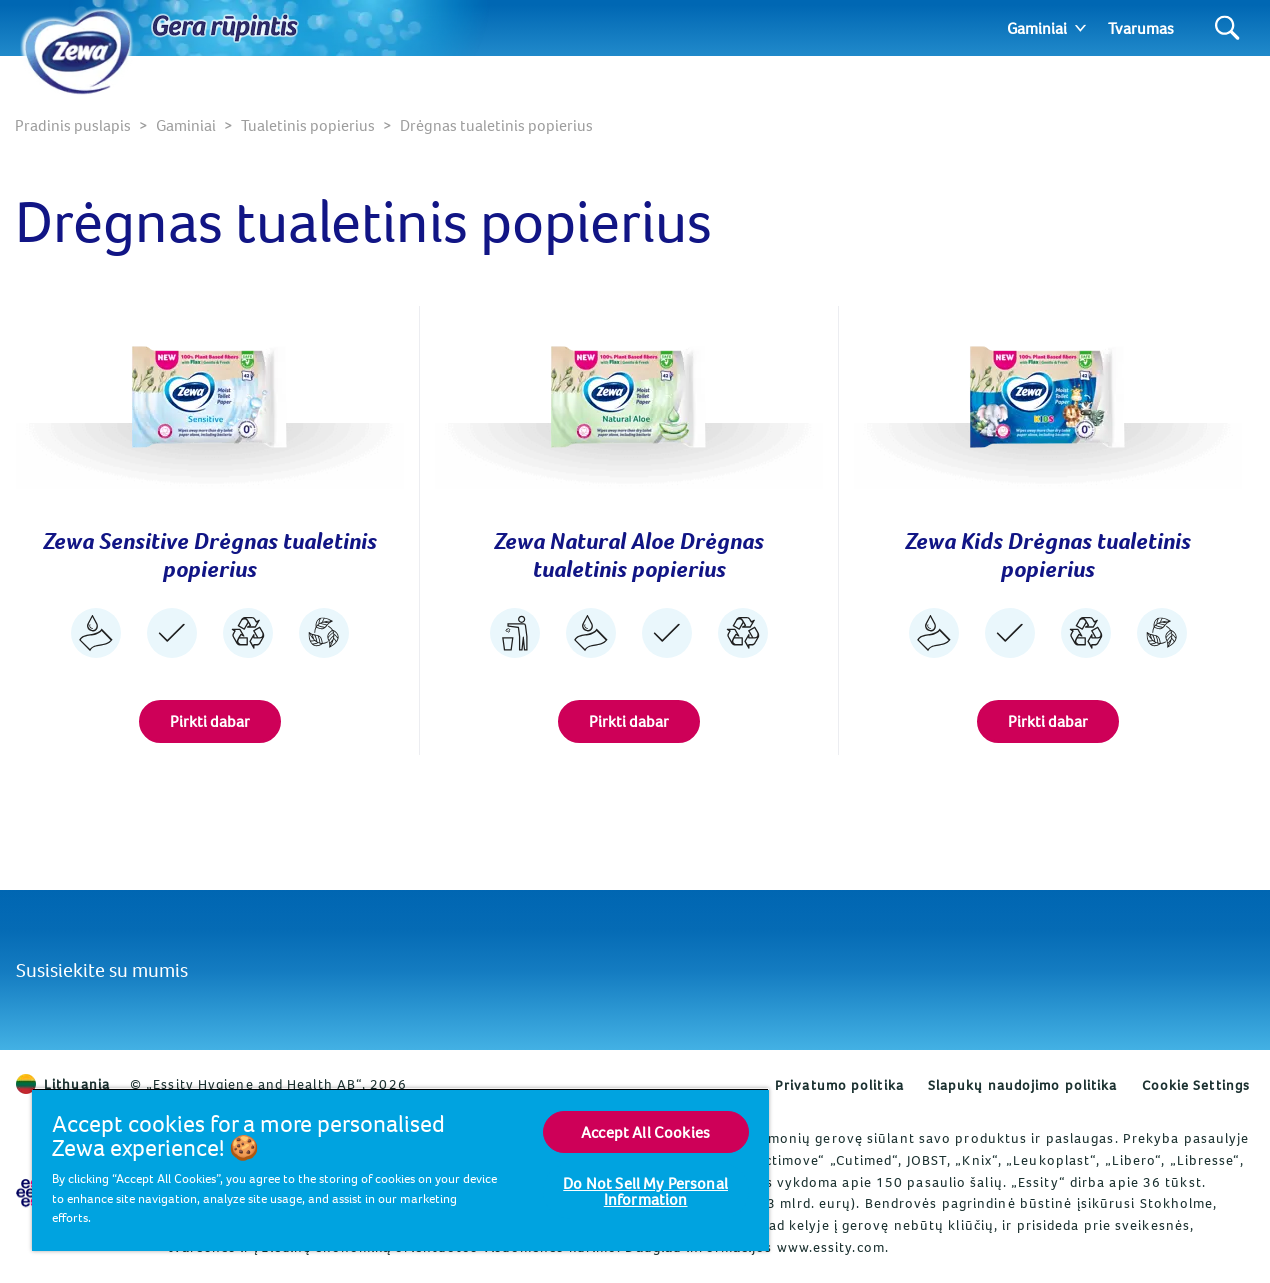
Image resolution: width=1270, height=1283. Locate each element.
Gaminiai (1037, 28)
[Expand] (1080, 28)
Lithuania (63, 1084)
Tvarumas (1141, 28)
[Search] (1227, 28)
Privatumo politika (839, 1085)
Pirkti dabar (210, 721)
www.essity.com (831, 1247)
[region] (400, 1169)
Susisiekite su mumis (102, 969)
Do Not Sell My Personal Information (645, 1191)
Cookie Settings (1196, 1085)
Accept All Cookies (645, 1132)
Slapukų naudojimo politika (1023, 1085)
